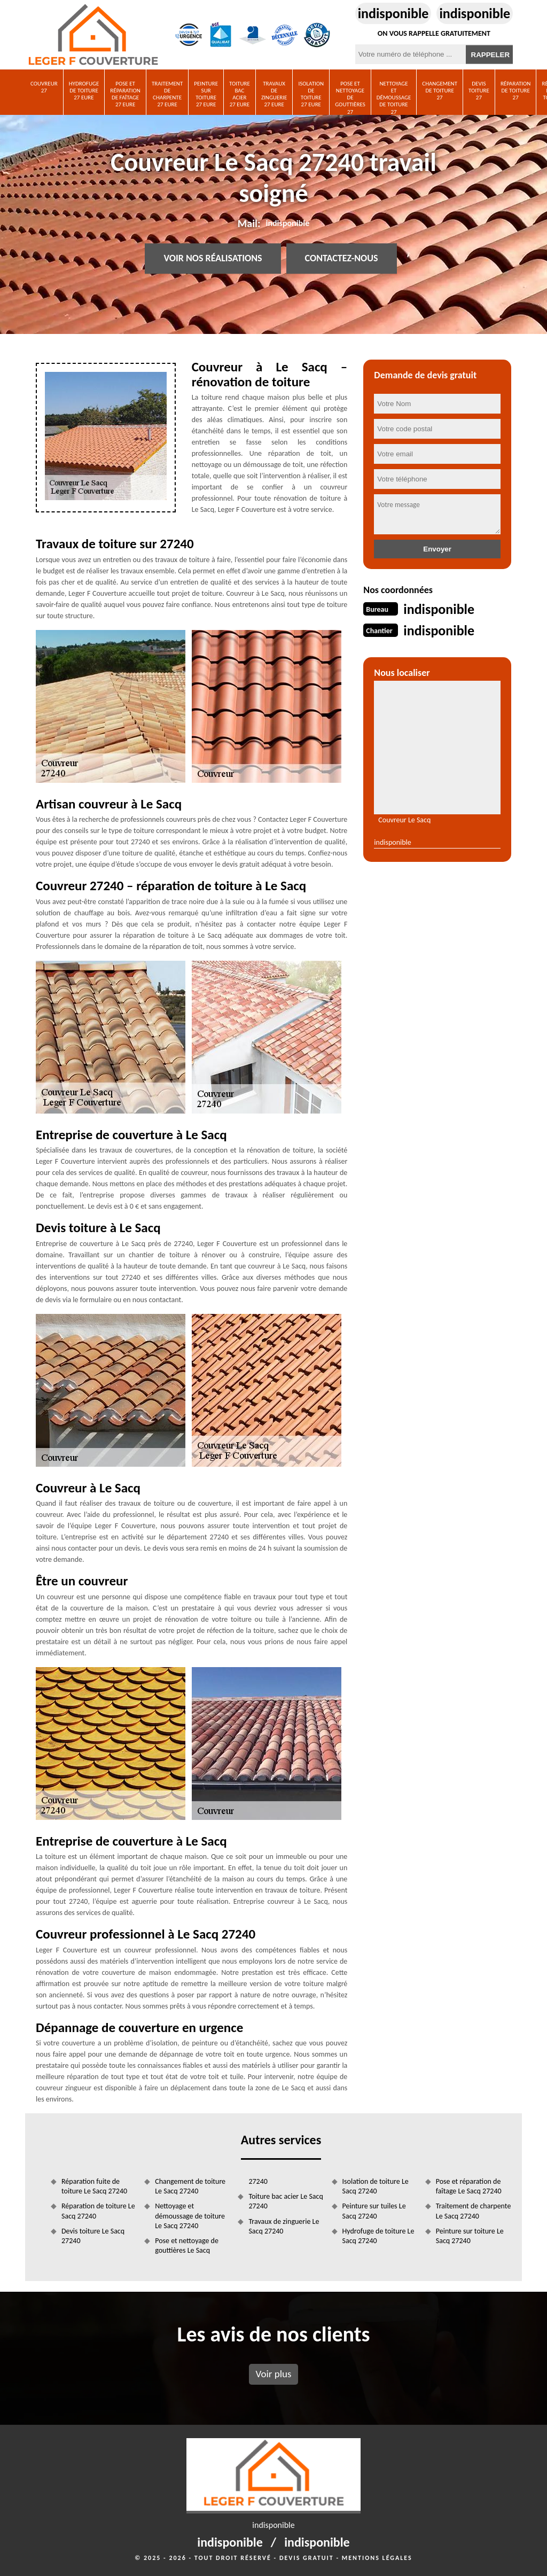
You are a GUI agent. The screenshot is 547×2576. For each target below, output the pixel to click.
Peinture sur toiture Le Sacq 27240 (470, 2236)
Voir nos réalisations (212, 258)
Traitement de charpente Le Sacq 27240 (473, 2210)
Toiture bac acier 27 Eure (239, 94)
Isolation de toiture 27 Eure (311, 94)
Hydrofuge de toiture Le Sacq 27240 (378, 2236)
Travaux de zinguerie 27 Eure (274, 94)
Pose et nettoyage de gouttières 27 (350, 97)
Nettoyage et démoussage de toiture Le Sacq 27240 (190, 2215)
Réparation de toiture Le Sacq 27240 (98, 2210)
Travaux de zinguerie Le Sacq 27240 (283, 2226)
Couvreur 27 (44, 87)
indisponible (393, 13)
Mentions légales (377, 2558)
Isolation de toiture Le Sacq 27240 (375, 2186)
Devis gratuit (306, 2558)
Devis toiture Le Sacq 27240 (92, 2236)
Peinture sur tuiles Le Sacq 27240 (374, 2210)
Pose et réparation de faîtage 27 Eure (125, 94)
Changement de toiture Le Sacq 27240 (190, 2186)
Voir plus (273, 2374)
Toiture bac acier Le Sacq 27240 (285, 2201)
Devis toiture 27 (478, 90)
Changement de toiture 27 (439, 90)
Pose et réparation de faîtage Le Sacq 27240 (469, 2186)
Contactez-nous (341, 258)
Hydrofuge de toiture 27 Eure (84, 90)
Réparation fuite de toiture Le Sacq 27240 (94, 2186)
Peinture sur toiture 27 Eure (206, 94)
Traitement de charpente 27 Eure (167, 94)
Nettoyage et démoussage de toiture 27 (394, 97)
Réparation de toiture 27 (516, 90)
